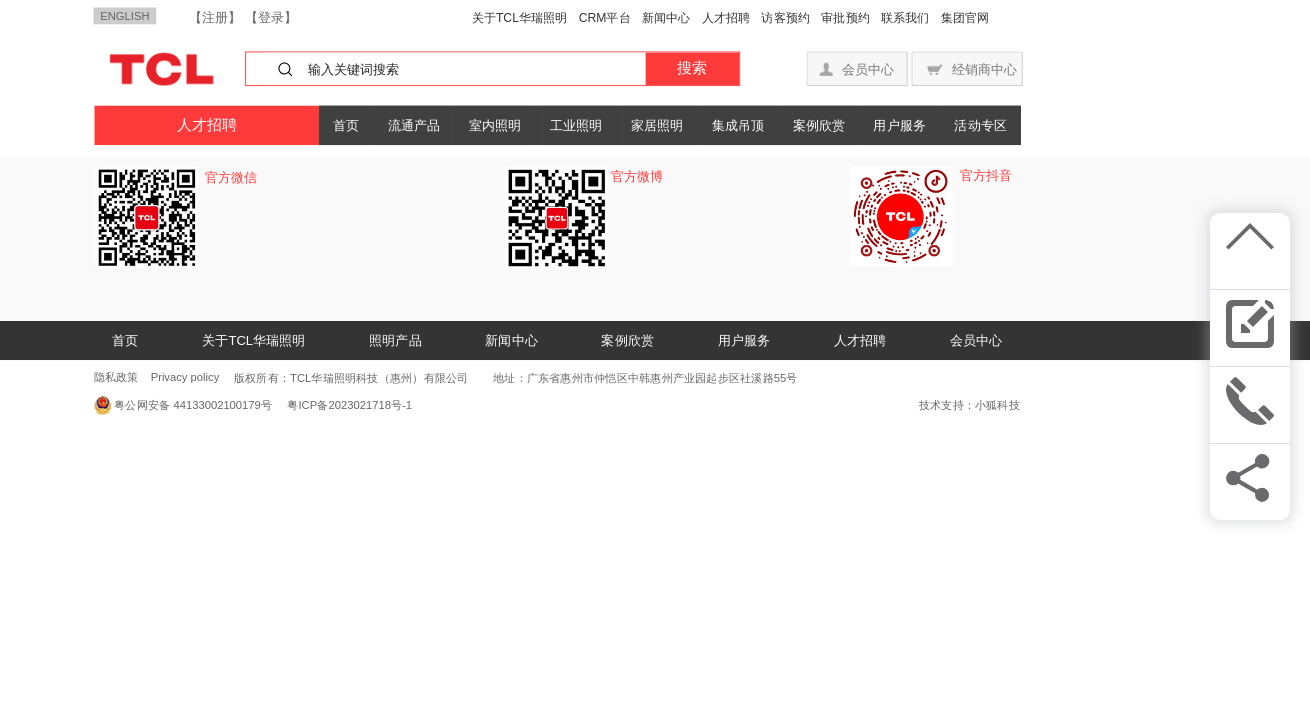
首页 (346, 124)
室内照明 (495, 124)
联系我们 (905, 18)
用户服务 (899, 124)
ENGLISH (124, 15)
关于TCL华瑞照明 (520, 18)
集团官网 (965, 18)
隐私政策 (116, 377)
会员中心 (976, 340)
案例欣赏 (819, 124)
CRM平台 (605, 18)
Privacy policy (185, 377)
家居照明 (657, 124)
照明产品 (395, 340)
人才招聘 (726, 18)
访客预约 (785, 18)
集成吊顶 (738, 124)
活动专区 (980, 124)
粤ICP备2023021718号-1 (345, 405)
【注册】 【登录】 (243, 16)
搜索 (692, 68)
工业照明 (576, 124)
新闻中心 (666, 18)
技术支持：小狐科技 (969, 405)
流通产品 (414, 124)
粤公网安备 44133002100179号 (193, 405)
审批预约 (845, 18)
